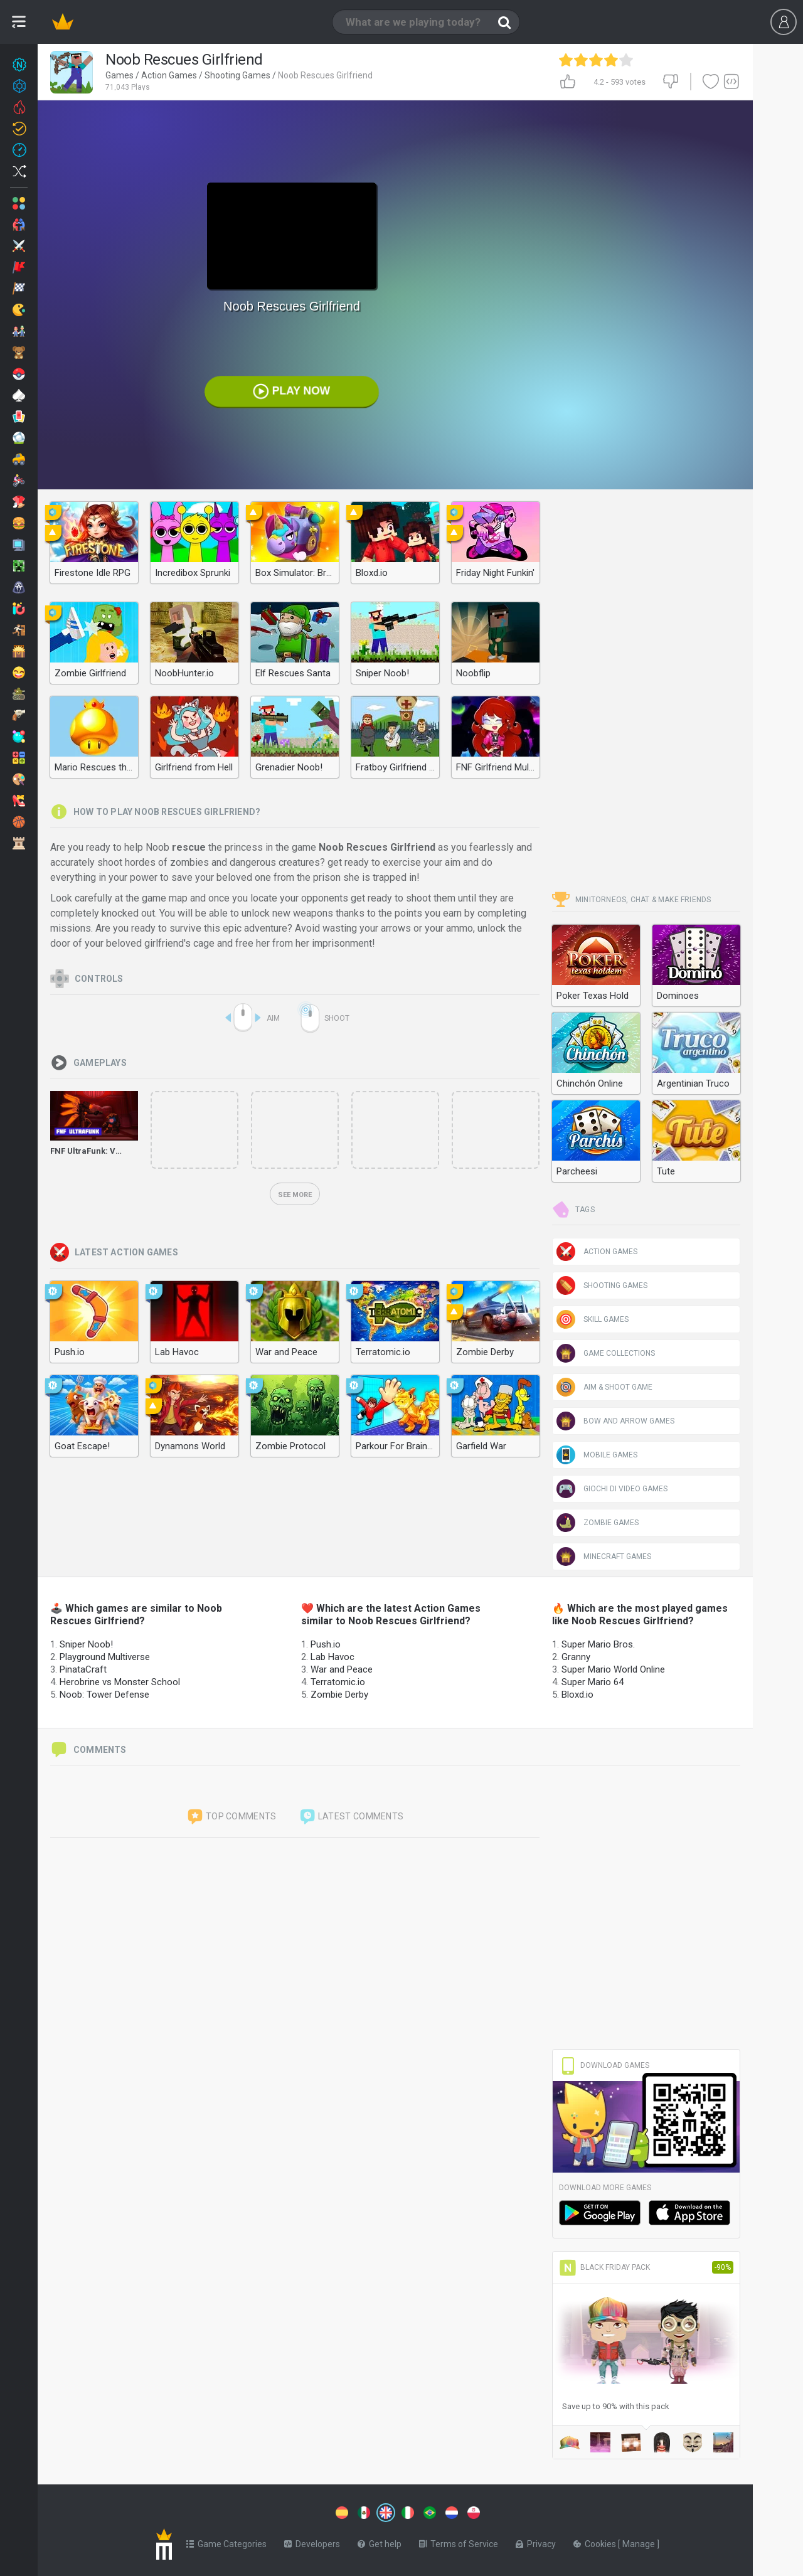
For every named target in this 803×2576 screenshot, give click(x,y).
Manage (639, 2541)
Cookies (595, 2541)
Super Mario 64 (592, 1682)
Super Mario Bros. (598, 1644)
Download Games (604, 2065)
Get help (380, 2541)
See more (295, 1195)
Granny (575, 1657)
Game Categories (226, 2541)
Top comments (231, 1817)
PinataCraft (83, 1669)
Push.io (326, 1644)
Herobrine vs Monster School (120, 1682)
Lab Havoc (332, 1657)
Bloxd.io (577, 1694)
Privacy (536, 2541)
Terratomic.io (338, 1682)
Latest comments (351, 1817)
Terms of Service (458, 2541)
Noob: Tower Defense (104, 1694)
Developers (312, 2541)
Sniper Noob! (86, 1644)
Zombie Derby (339, 1694)
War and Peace (342, 1669)
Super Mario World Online (613, 1669)
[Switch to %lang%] (271, 2511)
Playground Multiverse (105, 1657)
